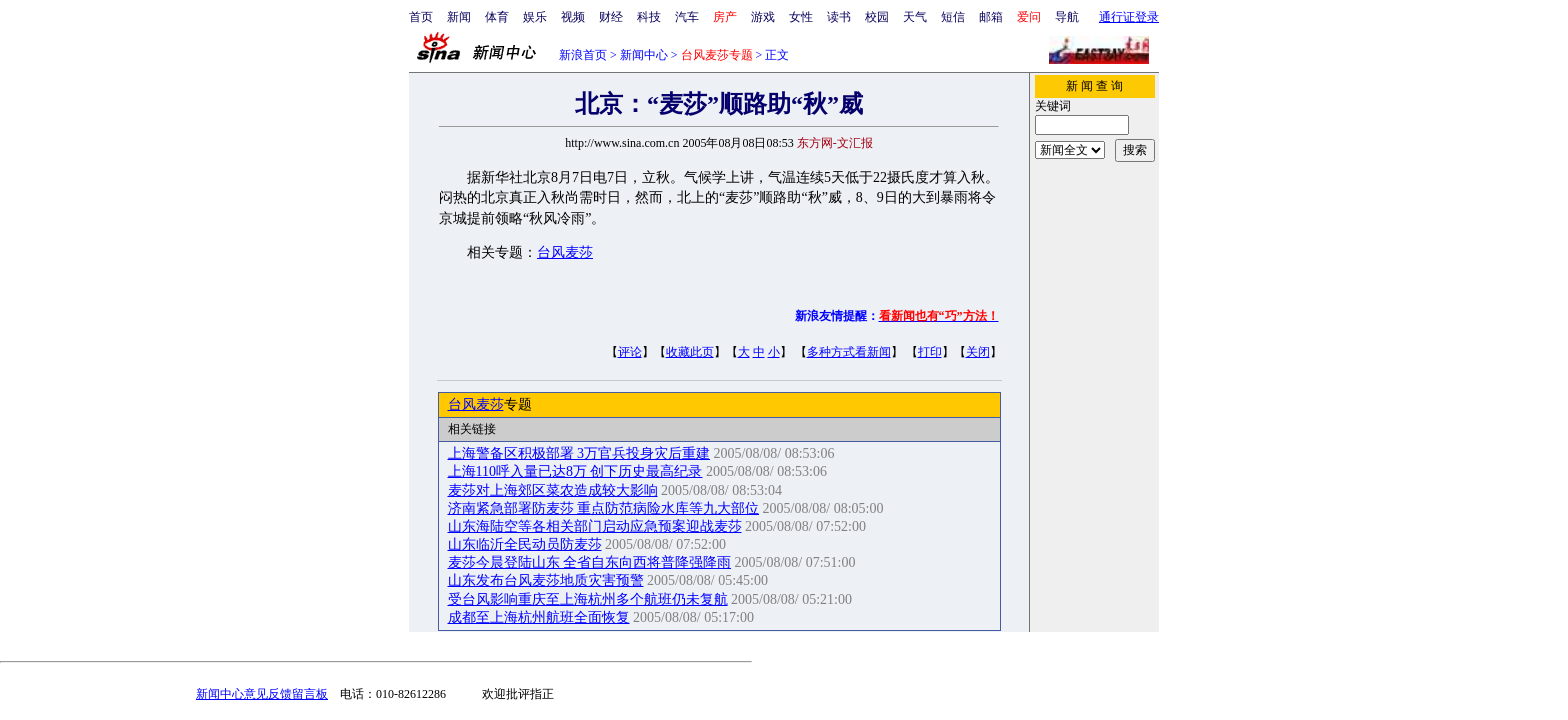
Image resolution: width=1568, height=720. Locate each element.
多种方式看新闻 (849, 352)
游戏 (763, 17)
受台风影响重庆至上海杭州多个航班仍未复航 (588, 599)
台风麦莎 (565, 252)
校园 (877, 17)
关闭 (978, 352)
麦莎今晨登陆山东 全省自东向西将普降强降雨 (590, 562)
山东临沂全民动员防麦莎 (525, 544)
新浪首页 (583, 55)
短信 (953, 17)
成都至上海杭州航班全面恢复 (539, 617)
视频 (573, 17)
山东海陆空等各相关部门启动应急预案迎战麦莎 (595, 526)
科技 (649, 17)
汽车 (687, 17)
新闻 (459, 17)
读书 (839, 17)
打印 (930, 352)
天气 (915, 17)
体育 (497, 17)
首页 (421, 17)
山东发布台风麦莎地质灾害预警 (546, 580)
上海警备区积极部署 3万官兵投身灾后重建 (579, 453)
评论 (630, 352)
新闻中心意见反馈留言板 (262, 694)
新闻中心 (644, 55)
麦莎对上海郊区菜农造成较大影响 (553, 490)
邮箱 (991, 17)
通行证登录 (1129, 17)
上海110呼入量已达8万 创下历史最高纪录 (575, 471)
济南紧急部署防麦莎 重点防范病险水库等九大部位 (604, 508)
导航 (1067, 17)
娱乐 (535, 17)
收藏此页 (690, 352)
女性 (801, 17)
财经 (611, 17)
